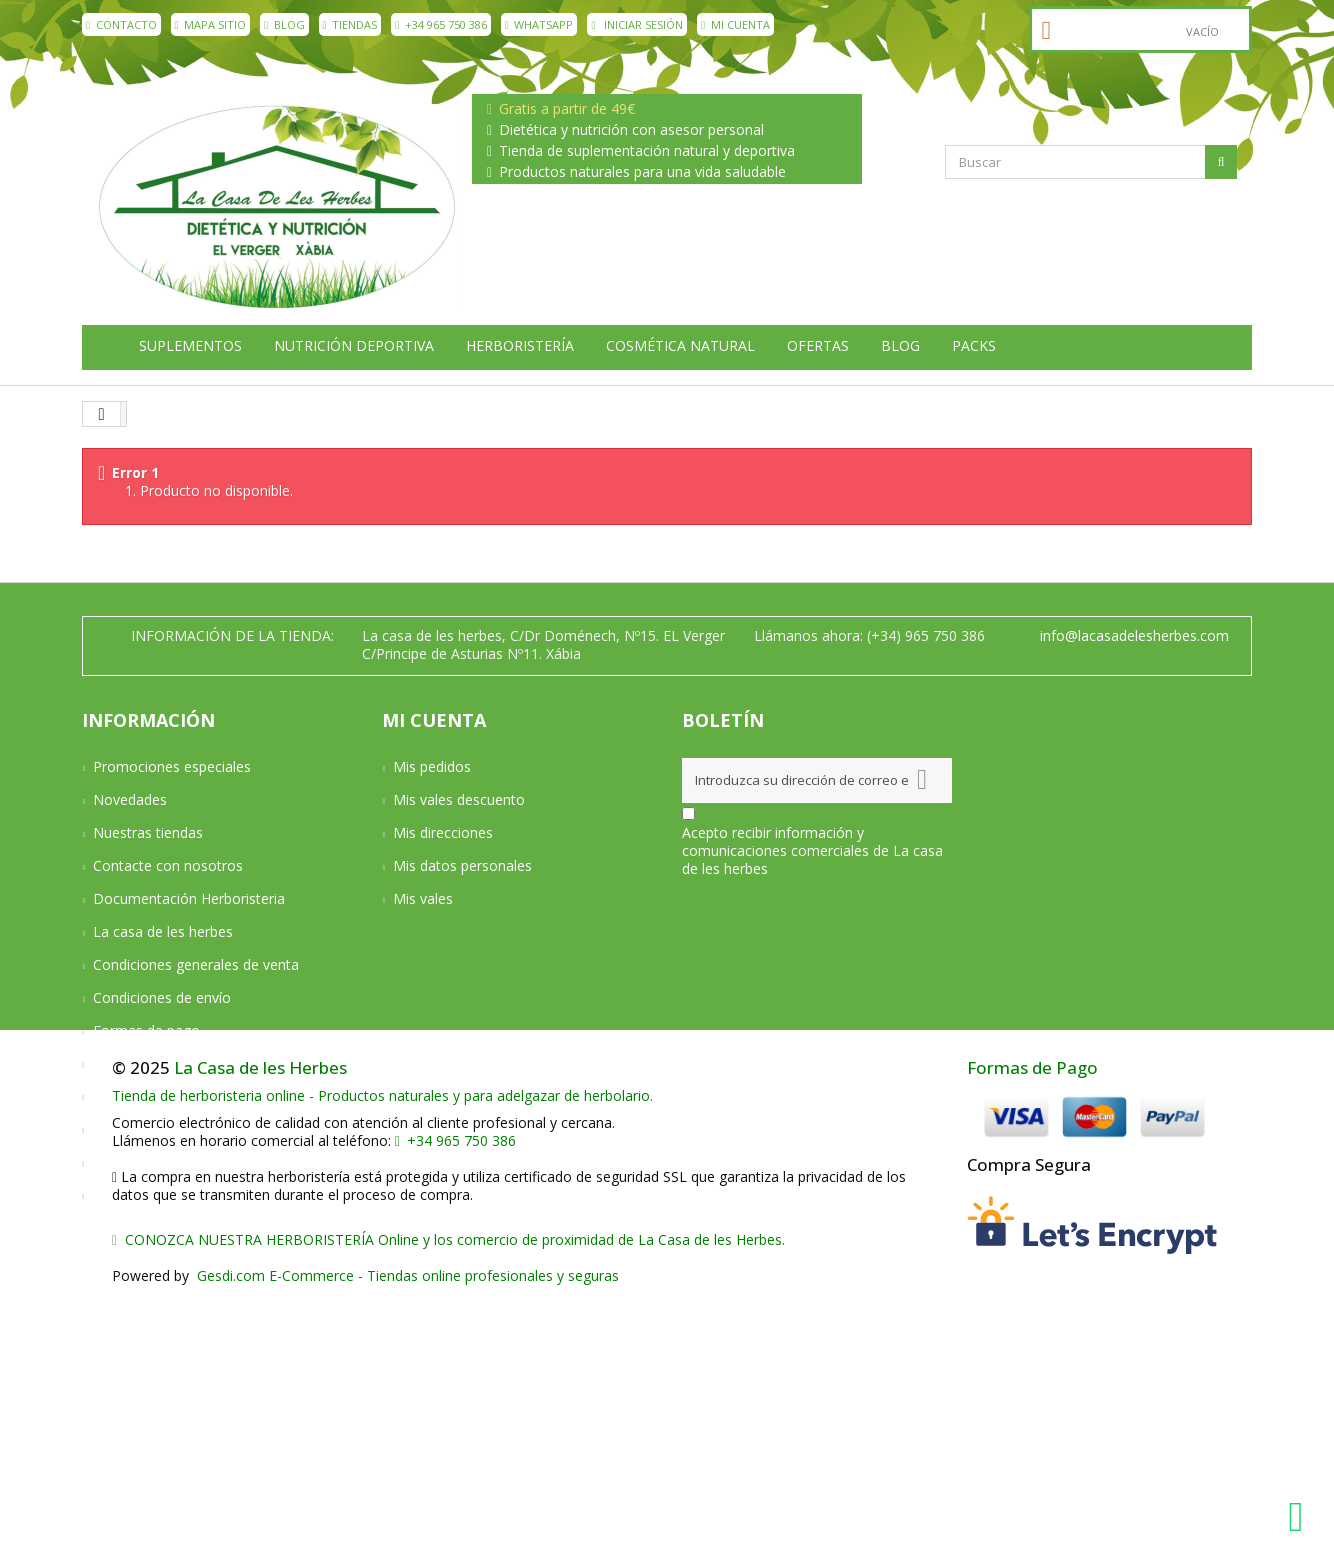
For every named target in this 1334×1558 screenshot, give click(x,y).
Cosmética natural (680, 346)
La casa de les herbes (163, 931)
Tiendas (350, 24)
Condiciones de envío (162, 997)
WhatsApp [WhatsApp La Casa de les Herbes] (539, 24)
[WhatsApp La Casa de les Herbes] (1301, 1517)
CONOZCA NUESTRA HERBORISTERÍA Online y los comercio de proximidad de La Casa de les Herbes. (448, 1503)
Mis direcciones (443, 832)
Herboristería (520, 346)
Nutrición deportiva (354, 346)
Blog (284, 24)
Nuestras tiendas (148, 832)
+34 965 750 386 (441, 24)
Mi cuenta (735, 24)
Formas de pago (146, 1030)
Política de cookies (153, 1162)
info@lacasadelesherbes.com (1134, 635)
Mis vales (423, 898)
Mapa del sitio (138, 1195)
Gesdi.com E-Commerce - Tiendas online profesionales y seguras (406, 1539)
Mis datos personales (462, 865)
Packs (974, 346)
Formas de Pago (1032, 1331)
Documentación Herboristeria (189, 898)
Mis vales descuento (459, 799)
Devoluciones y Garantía (172, 1063)
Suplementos (190, 346)
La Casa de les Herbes (260, 1331)
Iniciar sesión (637, 24)
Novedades (130, 799)
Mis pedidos (432, 766)
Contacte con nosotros (168, 865)
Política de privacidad (161, 1129)
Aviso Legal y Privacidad (170, 1096)
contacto (121, 24)
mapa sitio (211, 24)
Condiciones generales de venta (196, 964)
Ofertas (818, 346)
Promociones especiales (172, 766)
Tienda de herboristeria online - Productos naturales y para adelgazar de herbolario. (382, 1359)
